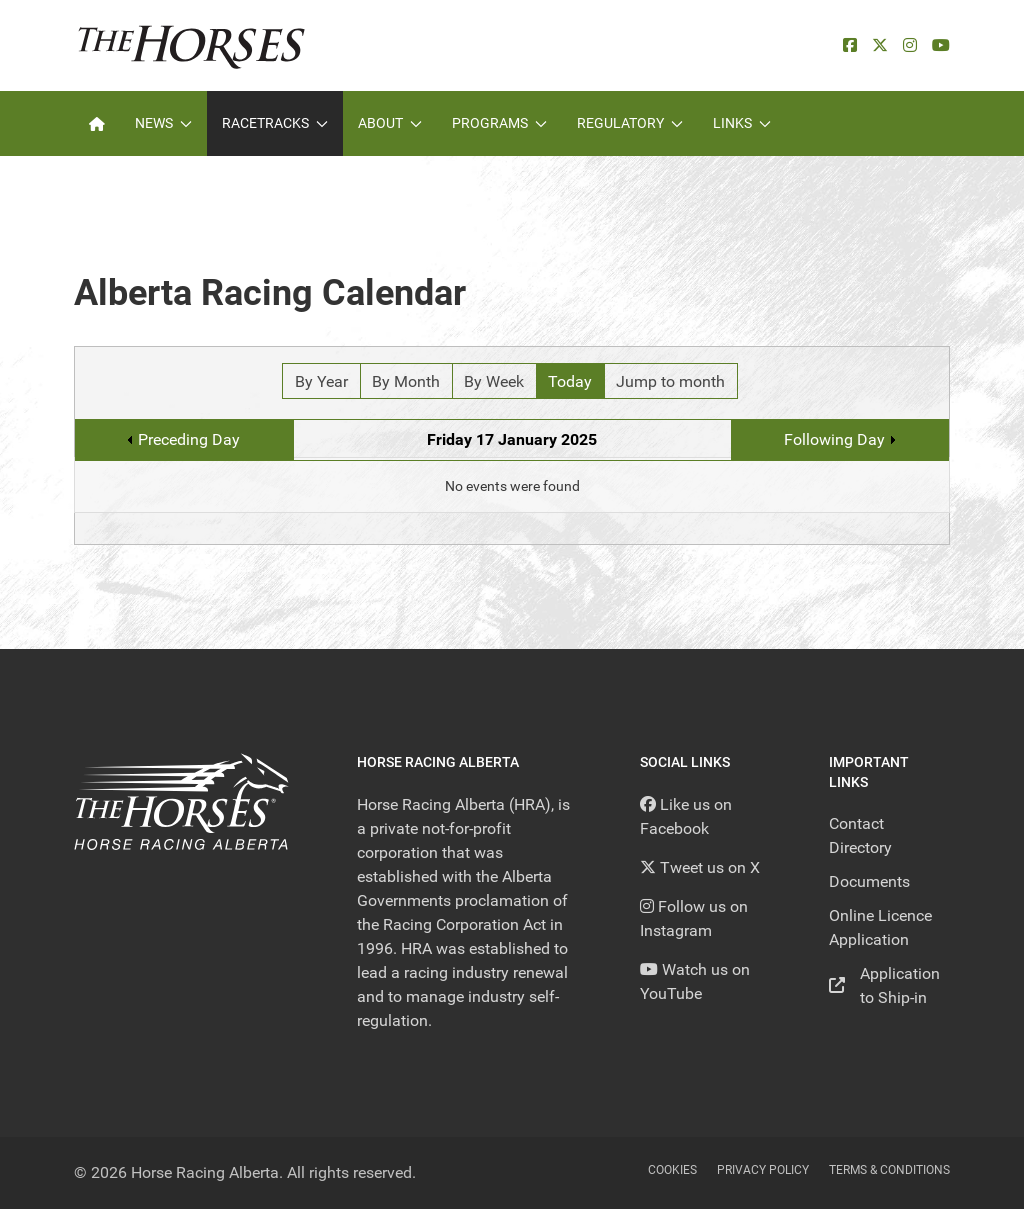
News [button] (163, 123)
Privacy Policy (763, 1170)
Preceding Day (189, 439)
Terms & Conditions (889, 1170)
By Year (321, 381)
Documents (869, 881)
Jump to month (670, 381)
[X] (880, 45)
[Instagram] (910, 45)
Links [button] (742, 123)
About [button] (390, 123)
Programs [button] (499, 123)
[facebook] (850, 45)
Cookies (672, 1170)
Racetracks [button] (275, 123)
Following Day (834, 439)
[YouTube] (941, 45)
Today (570, 381)
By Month (406, 381)
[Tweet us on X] (700, 867)
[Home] (97, 123)
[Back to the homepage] (191, 45)
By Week (494, 381)
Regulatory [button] (630, 123)
